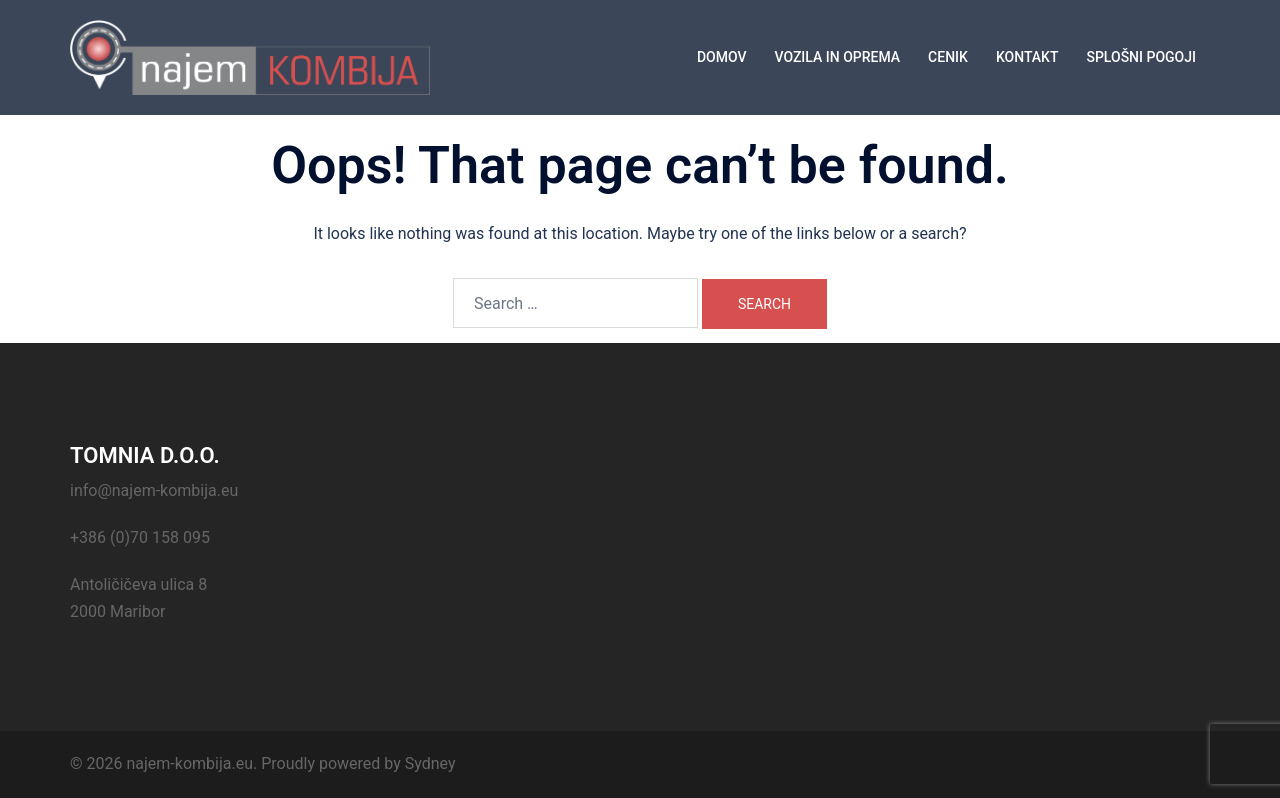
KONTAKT (1027, 57)
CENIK (948, 57)
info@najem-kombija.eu (154, 490)
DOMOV (722, 57)
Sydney (430, 763)
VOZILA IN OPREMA (837, 57)
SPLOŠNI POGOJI (1141, 57)
